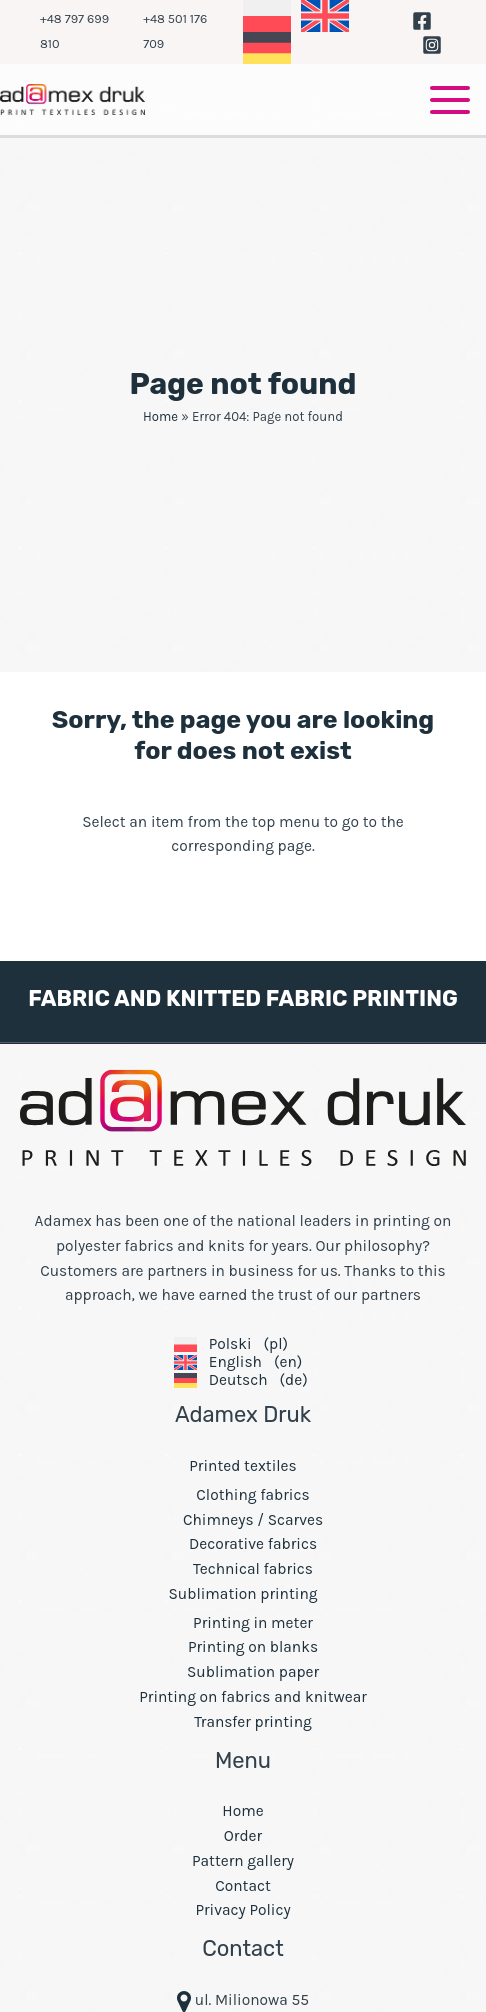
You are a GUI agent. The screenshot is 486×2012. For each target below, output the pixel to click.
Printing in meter (253, 1623)
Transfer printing (253, 1722)
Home (160, 416)
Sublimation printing (242, 1594)
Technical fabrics (253, 1569)
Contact (243, 1886)
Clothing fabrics (252, 1495)
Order (243, 1836)
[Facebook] (422, 21)
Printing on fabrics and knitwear (253, 1697)
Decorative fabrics (253, 1544)
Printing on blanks (253, 1647)
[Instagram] (432, 45)
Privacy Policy (242, 1910)
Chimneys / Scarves (253, 1520)
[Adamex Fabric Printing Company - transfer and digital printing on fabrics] (72, 98)
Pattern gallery (243, 1861)
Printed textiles (242, 1466)
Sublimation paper (253, 1672)
